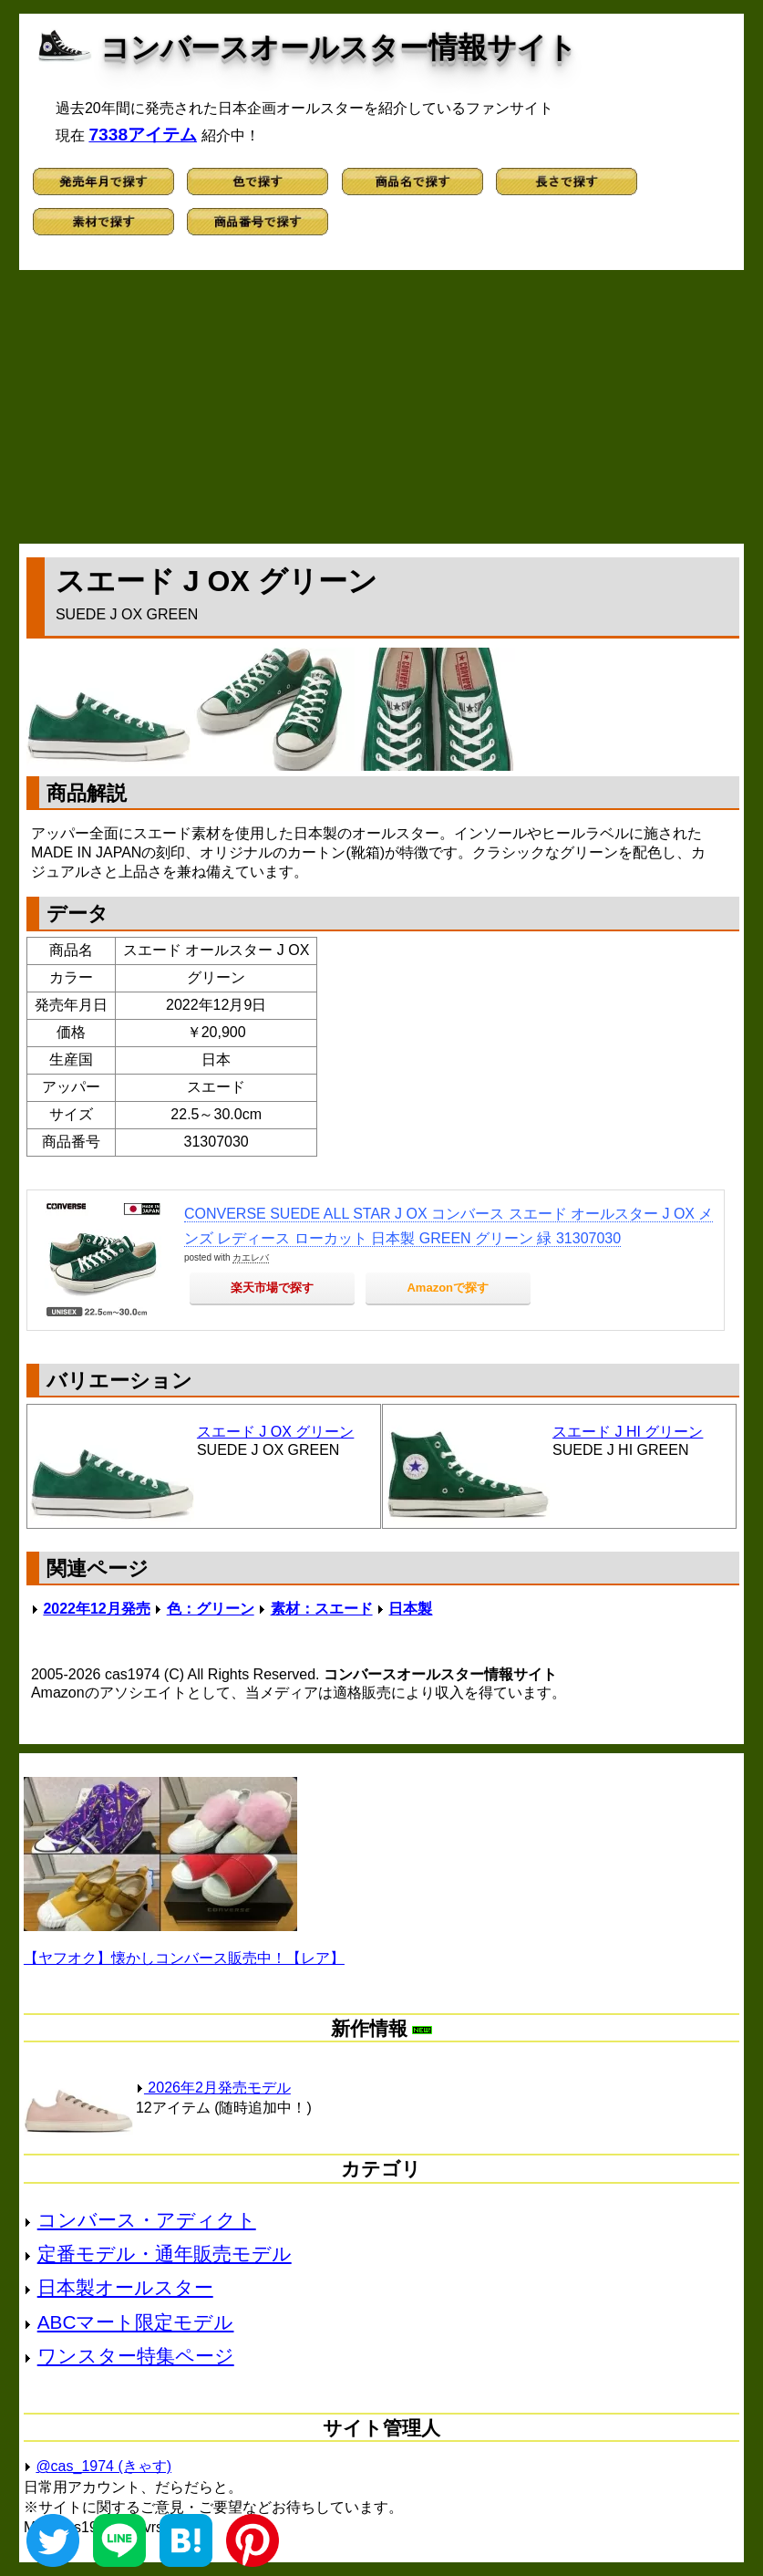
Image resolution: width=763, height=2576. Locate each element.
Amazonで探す (448, 1287)
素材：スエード (322, 1608)
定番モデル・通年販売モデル (164, 2253)
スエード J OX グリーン (275, 1431)
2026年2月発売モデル (213, 2087)
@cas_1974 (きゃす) (103, 2466)
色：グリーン (210, 1608)
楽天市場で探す (272, 1287)
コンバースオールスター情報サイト (338, 47)
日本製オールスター (125, 2287)
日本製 (410, 1608)
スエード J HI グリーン (627, 1431)
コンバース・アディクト (146, 2219)
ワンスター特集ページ (135, 2355)
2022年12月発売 (96, 1608)
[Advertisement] (381, 407)
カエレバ (250, 1257)
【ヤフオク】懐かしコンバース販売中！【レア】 (184, 1958)
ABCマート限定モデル (135, 2321)
